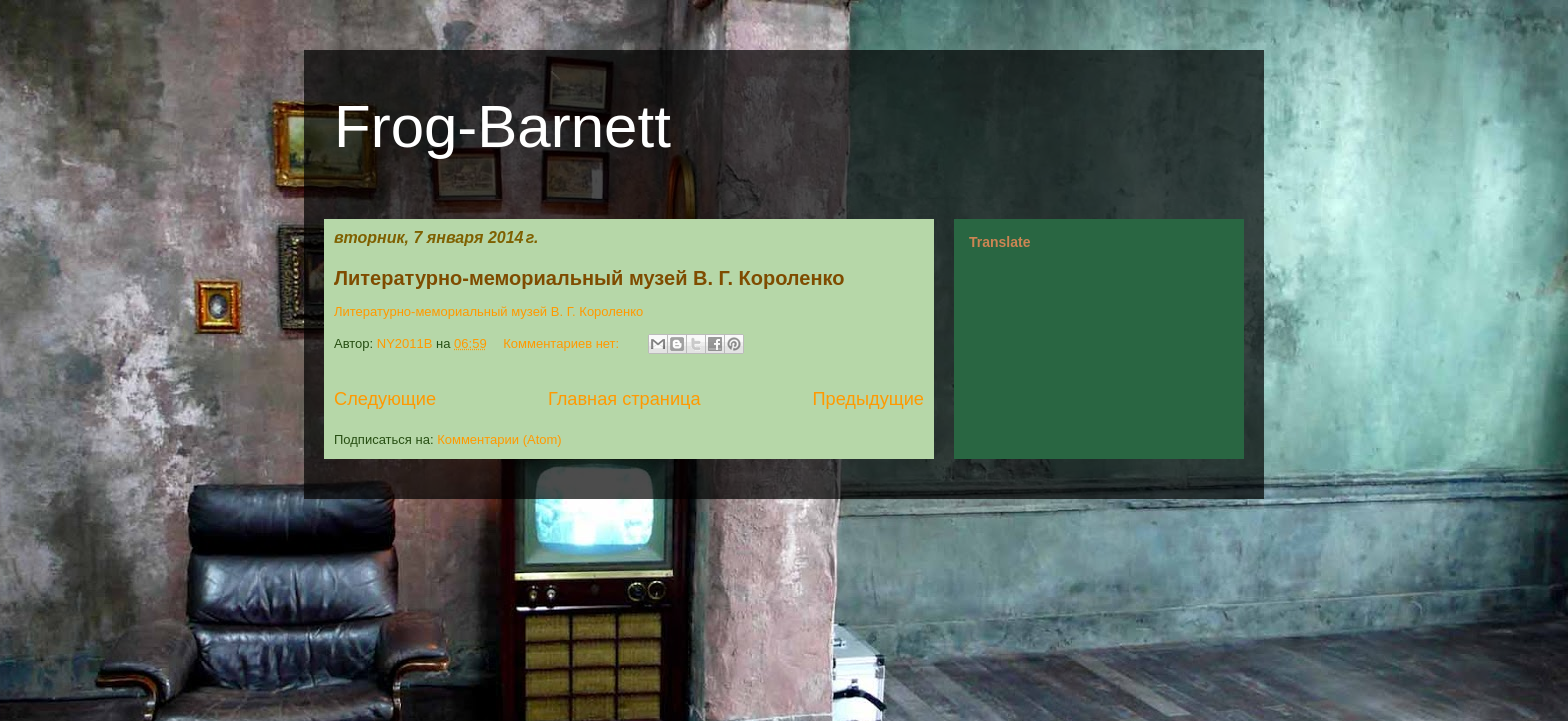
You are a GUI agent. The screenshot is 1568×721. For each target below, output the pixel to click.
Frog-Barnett (502, 126)
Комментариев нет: (563, 343)
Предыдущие (868, 399)
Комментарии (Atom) (499, 439)
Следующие (385, 399)
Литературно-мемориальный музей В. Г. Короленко (589, 278)
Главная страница (624, 399)
